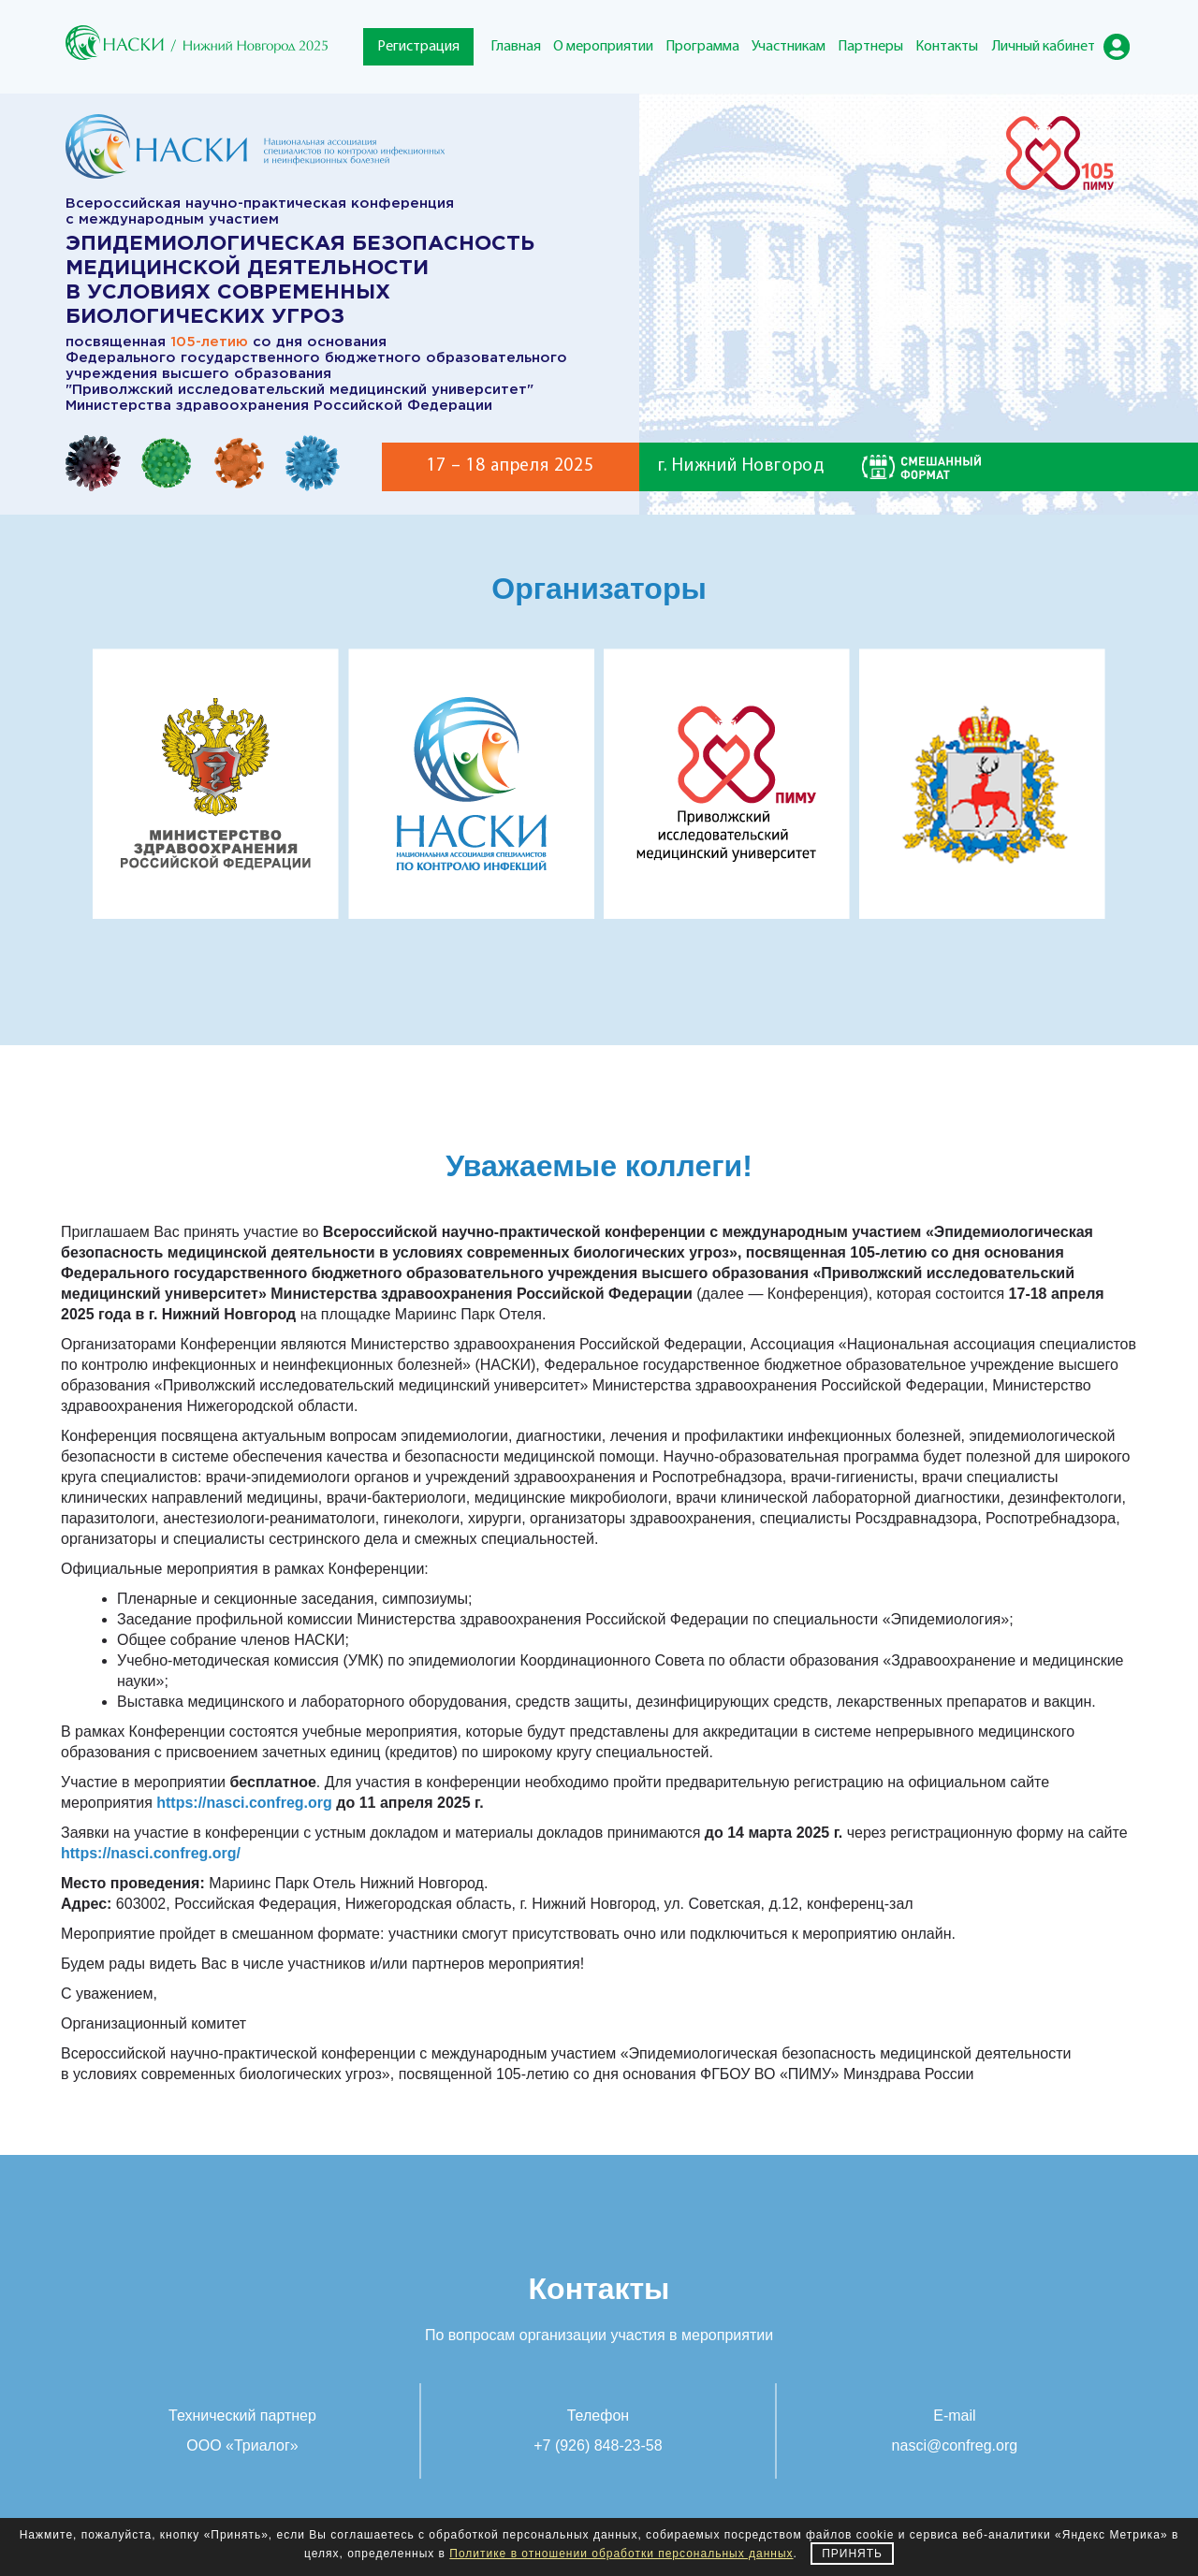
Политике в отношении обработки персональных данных (621, 2553)
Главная (515, 46)
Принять (852, 2553)
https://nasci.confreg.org (244, 1803)
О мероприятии (603, 46)
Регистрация (418, 46)
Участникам (788, 46)
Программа (702, 46)
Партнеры (870, 46)
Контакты (946, 46)
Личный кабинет (1043, 46)
